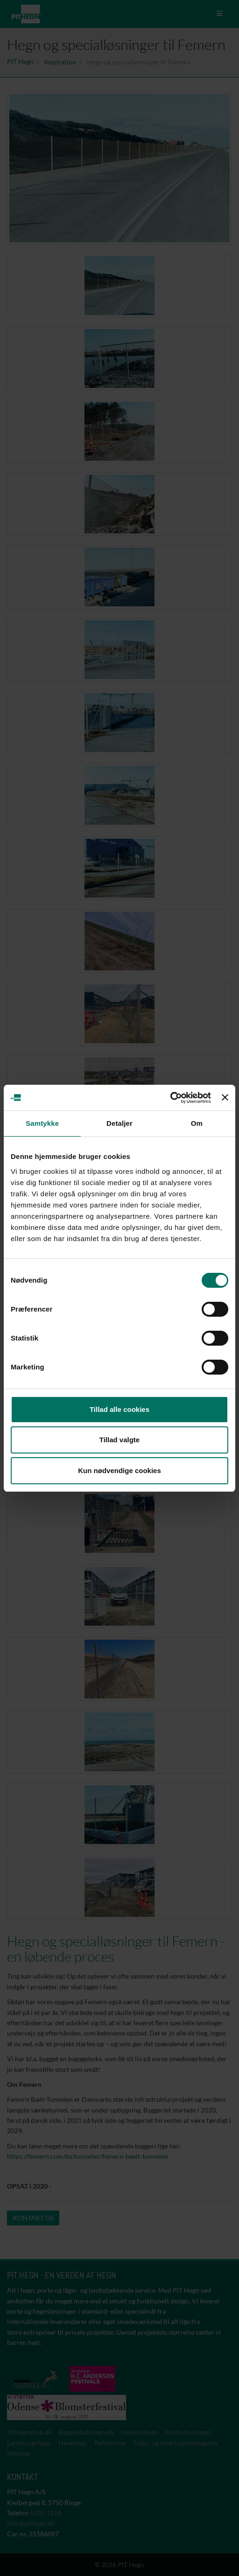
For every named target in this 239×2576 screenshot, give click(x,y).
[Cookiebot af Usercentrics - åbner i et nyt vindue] (170, 1098)
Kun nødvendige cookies (119, 1470)
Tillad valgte (119, 1440)
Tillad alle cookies (119, 1409)
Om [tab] (197, 1123)
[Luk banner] (225, 1097)
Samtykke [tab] (42, 1123)
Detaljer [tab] (119, 1123)
